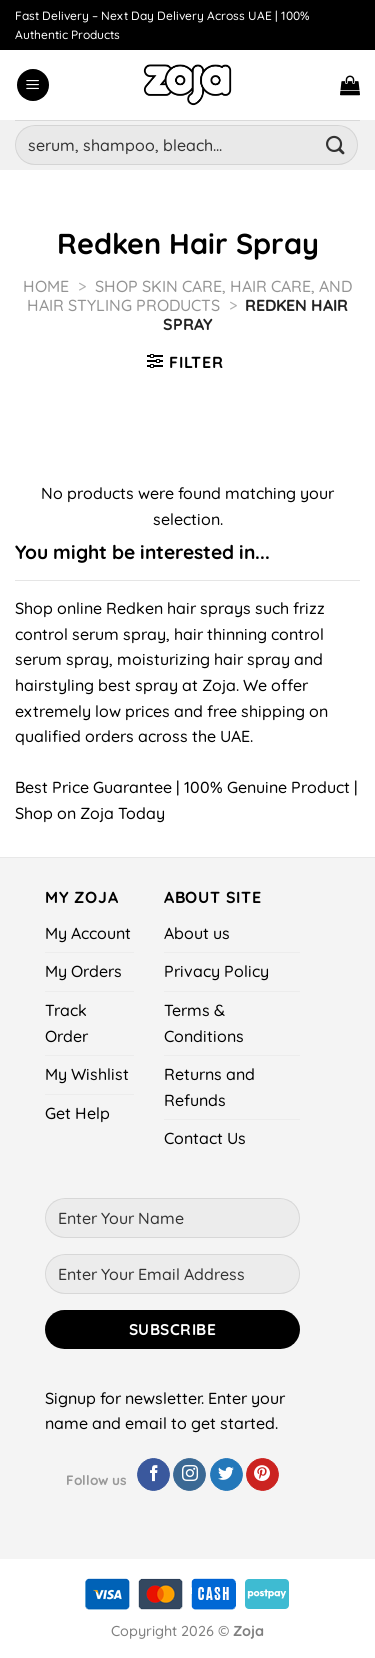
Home (46, 286)
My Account (88, 933)
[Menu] (33, 85)
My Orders (83, 971)
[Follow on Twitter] (226, 1475)
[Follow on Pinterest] (262, 1475)
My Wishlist (87, 1074)
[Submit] (336, 144)
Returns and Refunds (209, 1087)
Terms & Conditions (204, 1023)
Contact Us (205, 1138)
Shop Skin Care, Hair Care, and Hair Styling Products (189, 295)
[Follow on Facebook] (153, 1475)
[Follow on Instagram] (189, 1475)
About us (197, 933)
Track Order (66, 1023)
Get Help (77, 1113)
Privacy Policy (216, 971)
